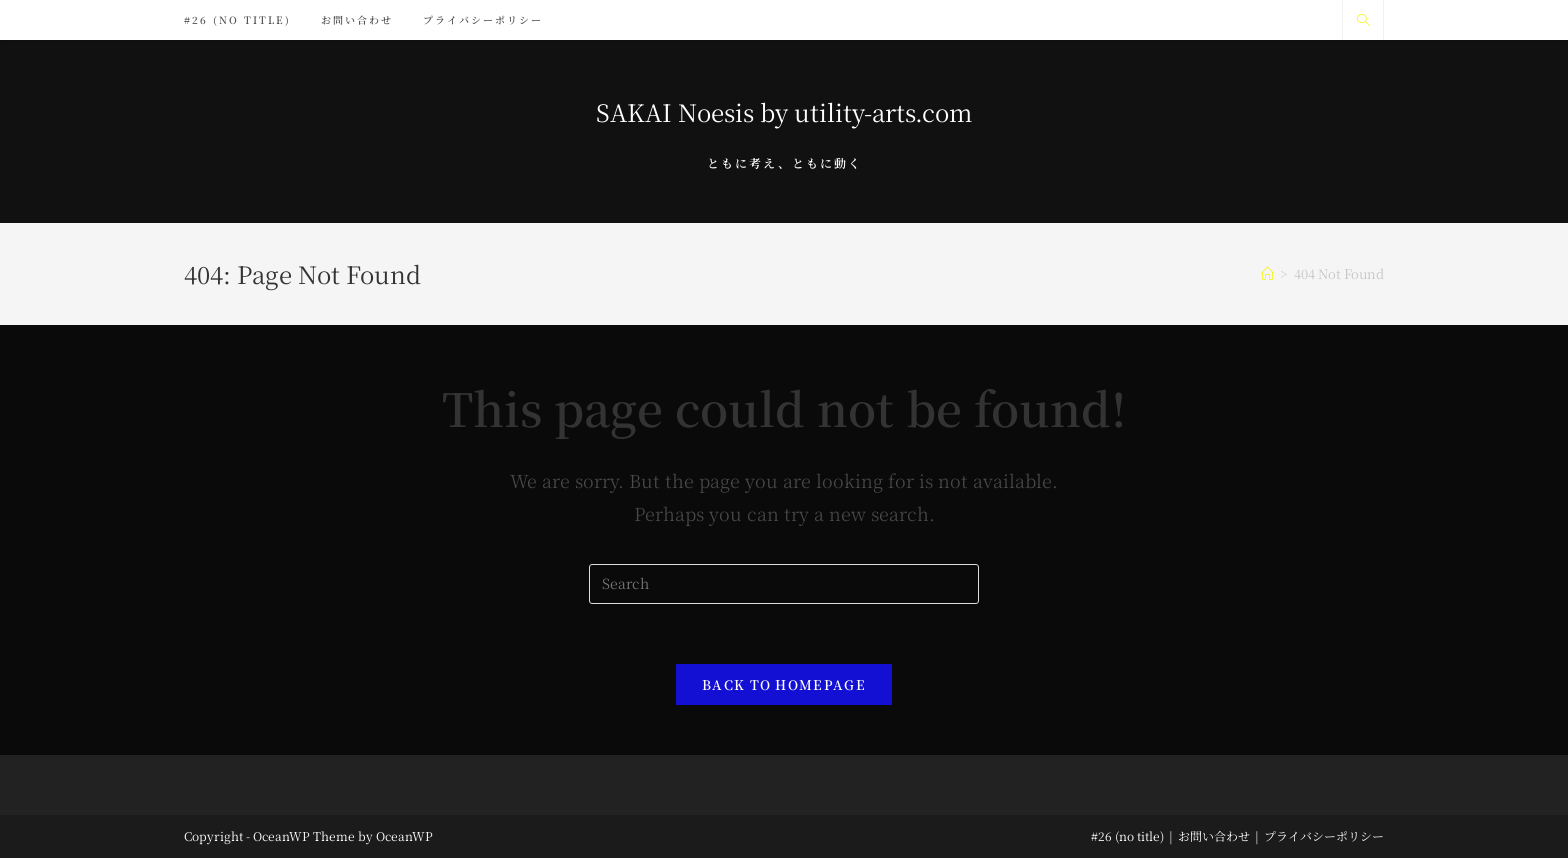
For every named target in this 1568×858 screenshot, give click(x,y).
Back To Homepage (784, 684)
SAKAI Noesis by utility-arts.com (784, 111)
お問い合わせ (1214, 835)
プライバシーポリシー (1324, 835)
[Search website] (1363, 20)
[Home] (1267, 273)
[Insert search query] (784, 584)
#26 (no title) (1127, 835)
